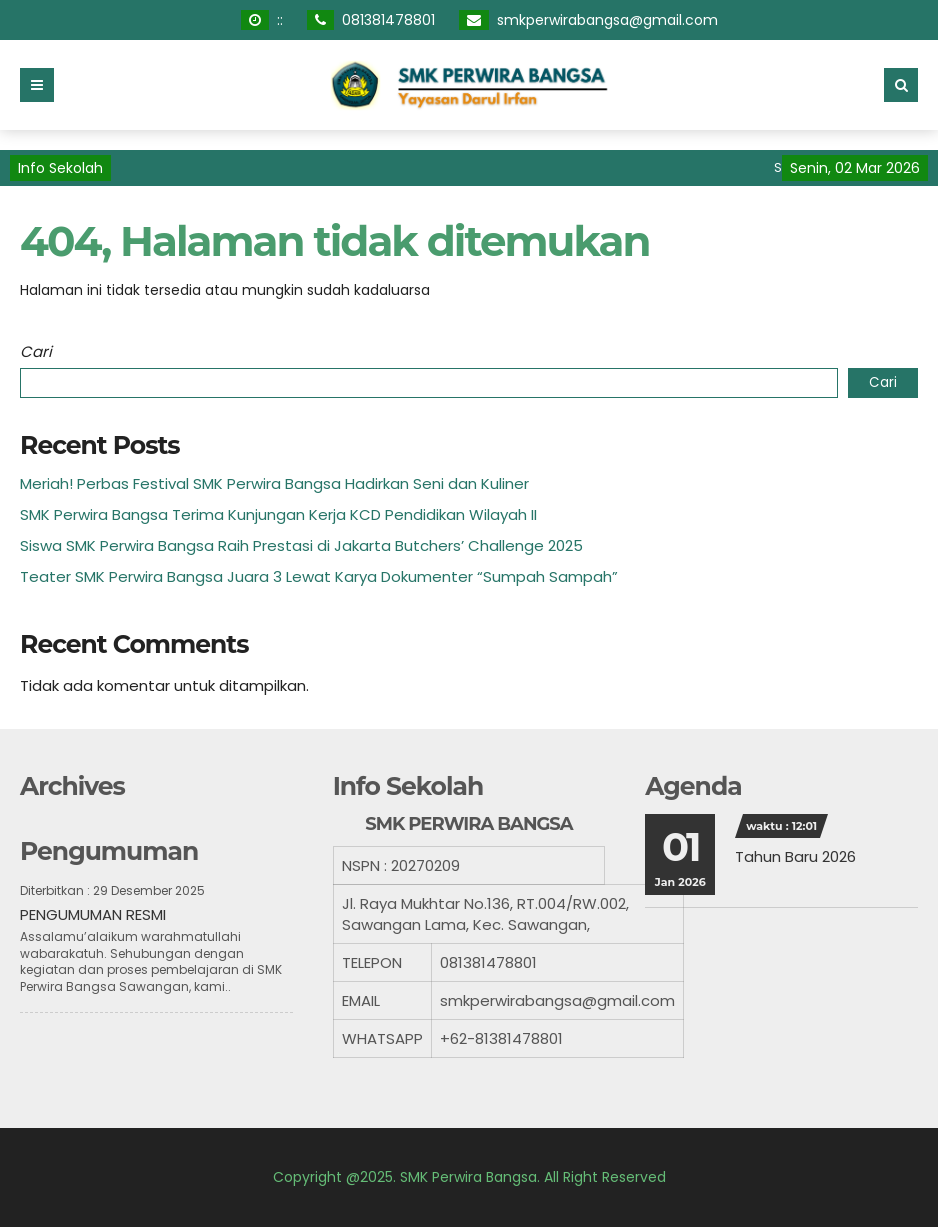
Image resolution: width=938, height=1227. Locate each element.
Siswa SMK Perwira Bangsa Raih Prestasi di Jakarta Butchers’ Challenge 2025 (301, 545)
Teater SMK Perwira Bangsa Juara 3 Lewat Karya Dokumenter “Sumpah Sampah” (319, 576)
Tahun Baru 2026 (795, 856)
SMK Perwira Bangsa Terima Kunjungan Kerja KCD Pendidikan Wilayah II (278, 514)
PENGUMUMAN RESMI (93, 914)
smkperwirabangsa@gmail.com (607, 20)
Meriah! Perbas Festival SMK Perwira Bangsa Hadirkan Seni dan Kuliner (274, 483)
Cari (36, 351)
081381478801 (388, 20)
